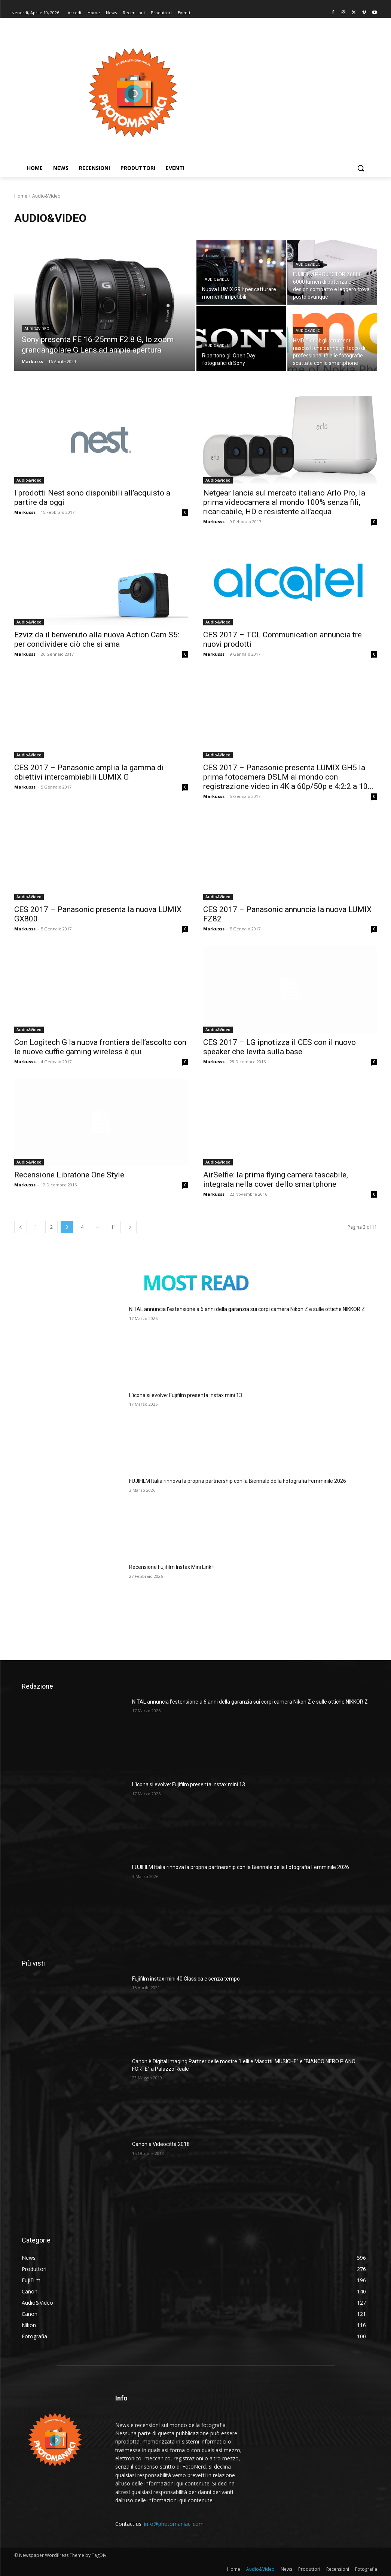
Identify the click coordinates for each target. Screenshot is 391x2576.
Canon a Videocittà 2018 (161, 2144)
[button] (361, 168)
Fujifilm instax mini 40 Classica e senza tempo (186, 1979)
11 (113, 1227)
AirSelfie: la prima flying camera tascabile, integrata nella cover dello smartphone (275, 1179)
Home (20, 196)
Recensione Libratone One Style (69, 1174)
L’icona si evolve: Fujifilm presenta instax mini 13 (185, 1395)
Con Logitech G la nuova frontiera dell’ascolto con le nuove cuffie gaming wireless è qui (100, 1047)
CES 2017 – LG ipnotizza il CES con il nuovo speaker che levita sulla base (279, 1047)
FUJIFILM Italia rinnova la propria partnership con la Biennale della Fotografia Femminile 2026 (237, 1481)
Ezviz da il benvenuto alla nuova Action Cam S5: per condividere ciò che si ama (96, 639)
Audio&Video (36, 329)
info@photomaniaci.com (174, 2523)
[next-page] (130, 1227)
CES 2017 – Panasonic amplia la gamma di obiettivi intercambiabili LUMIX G (89, 772)
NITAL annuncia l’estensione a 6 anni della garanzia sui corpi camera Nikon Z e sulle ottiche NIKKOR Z (247, 1309)
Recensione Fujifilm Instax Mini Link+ (171, 1567)
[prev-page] (20, 1227)
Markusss (25, 512)
